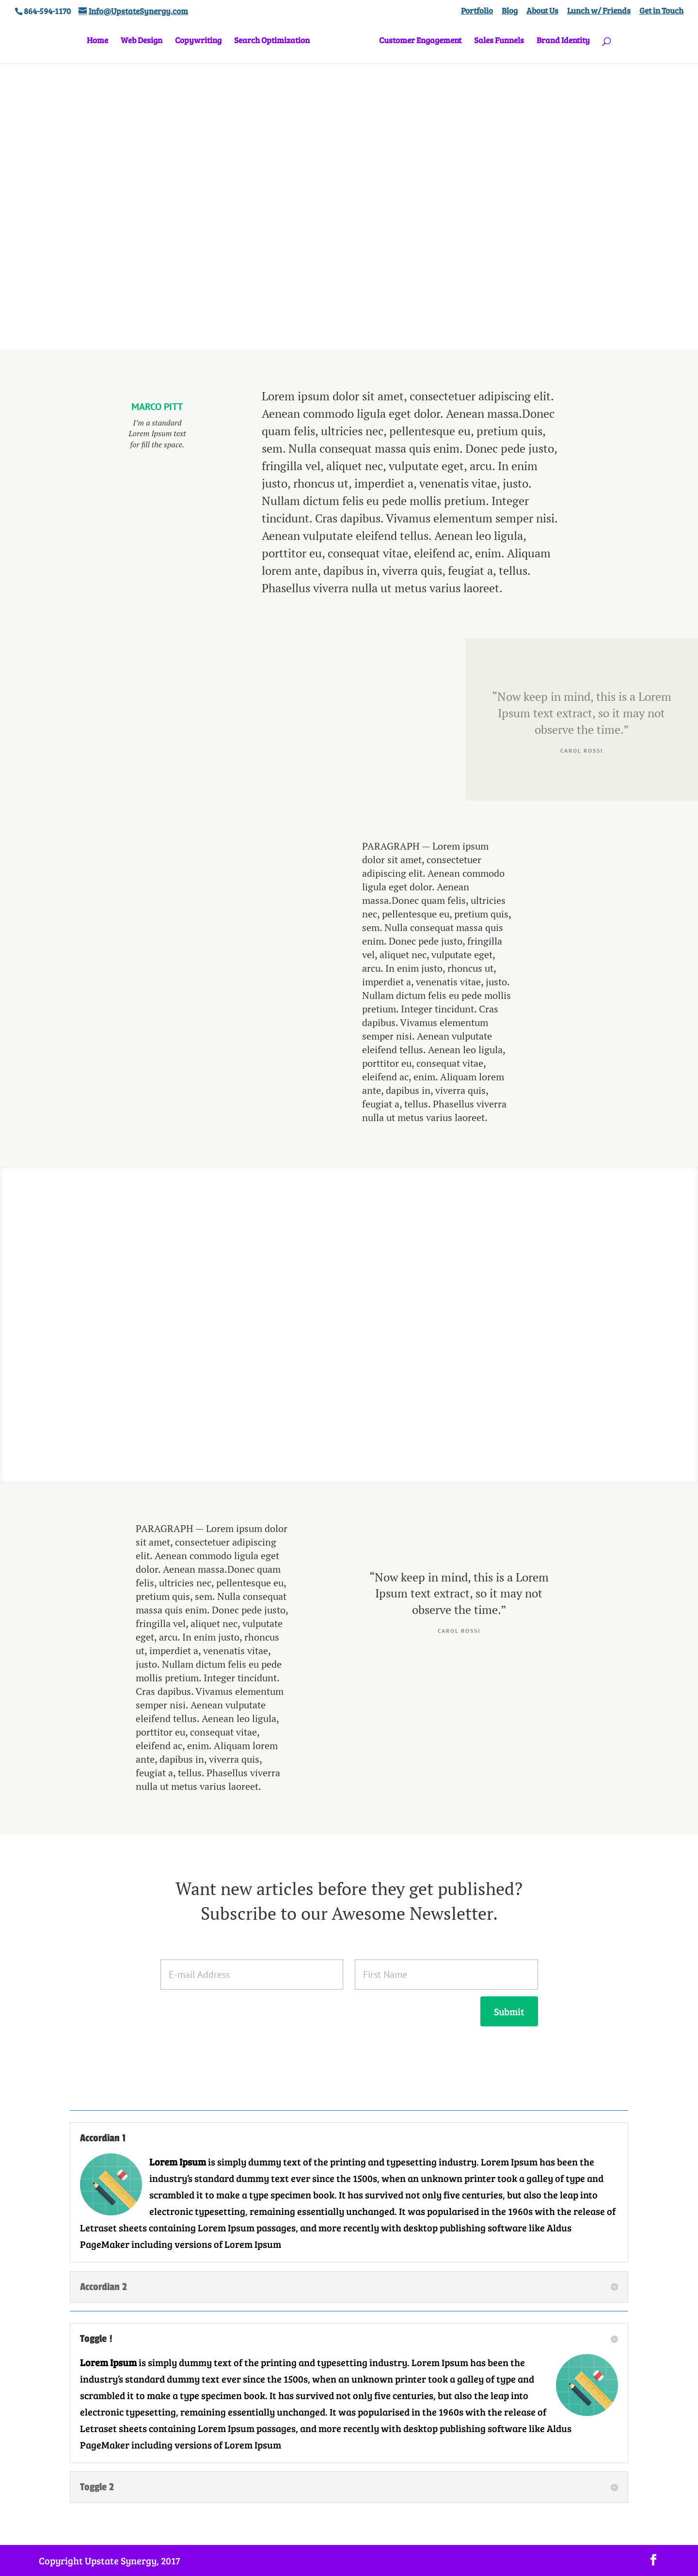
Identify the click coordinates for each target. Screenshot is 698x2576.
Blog (510, 11)
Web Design (145, 41)
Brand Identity (560, 41)
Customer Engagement (417, 41)
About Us (542, 11)
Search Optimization (275, 41)
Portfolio (477, 11)
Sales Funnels (496, 41)
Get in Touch (661, 11)
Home (100, 41)
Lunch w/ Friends (599, 11)
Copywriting (201, 41)
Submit (509, 2011)
